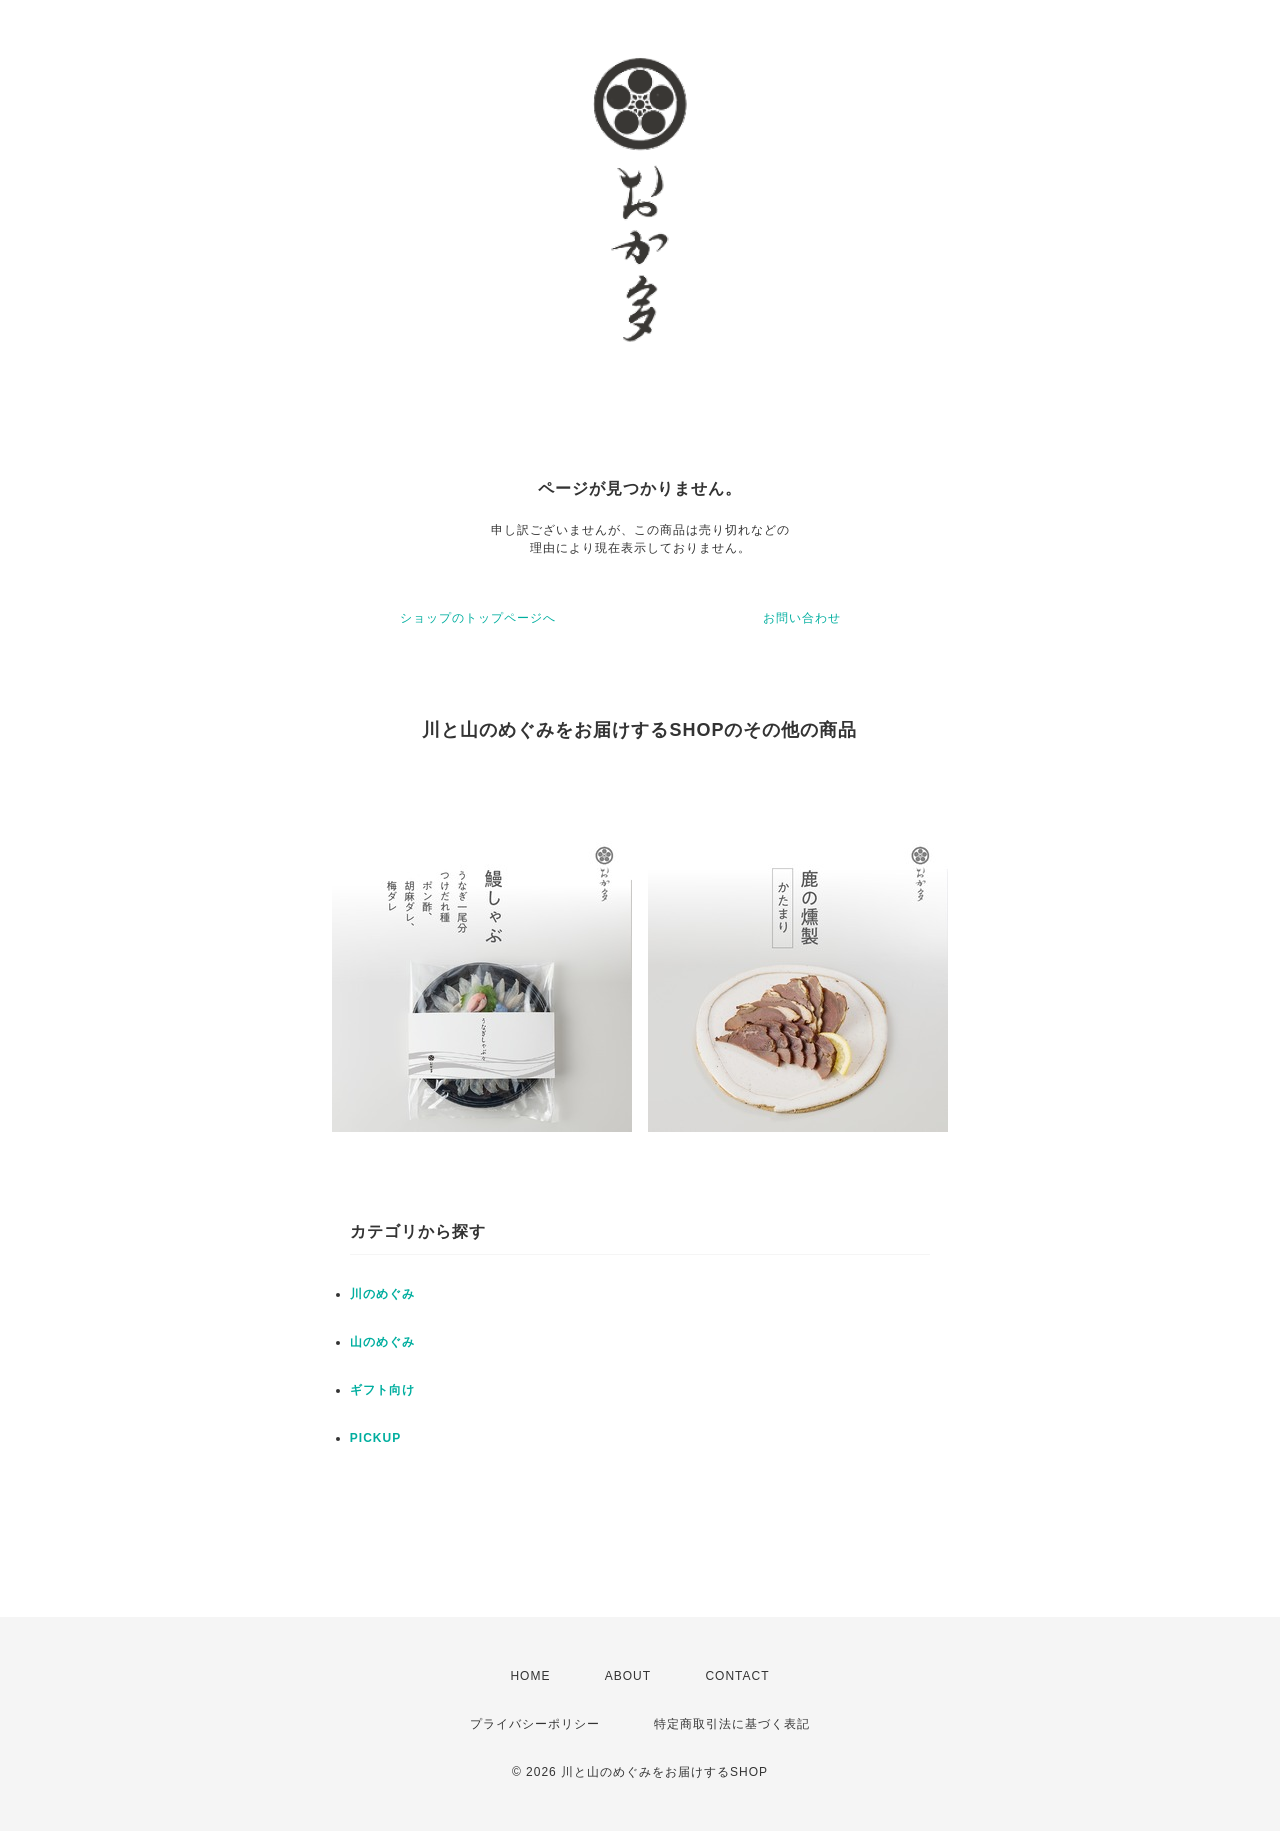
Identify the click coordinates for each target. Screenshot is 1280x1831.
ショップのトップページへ (478, 618)
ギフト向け (382, 1390)
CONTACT (737, 1676)
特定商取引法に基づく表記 (732, 1724)
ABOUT (628, 1676)
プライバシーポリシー (535, 1724)
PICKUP (375, 1438)
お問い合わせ (802, 618)
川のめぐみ (382, 1294)
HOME (530, 1676)
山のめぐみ (382, 1342)
